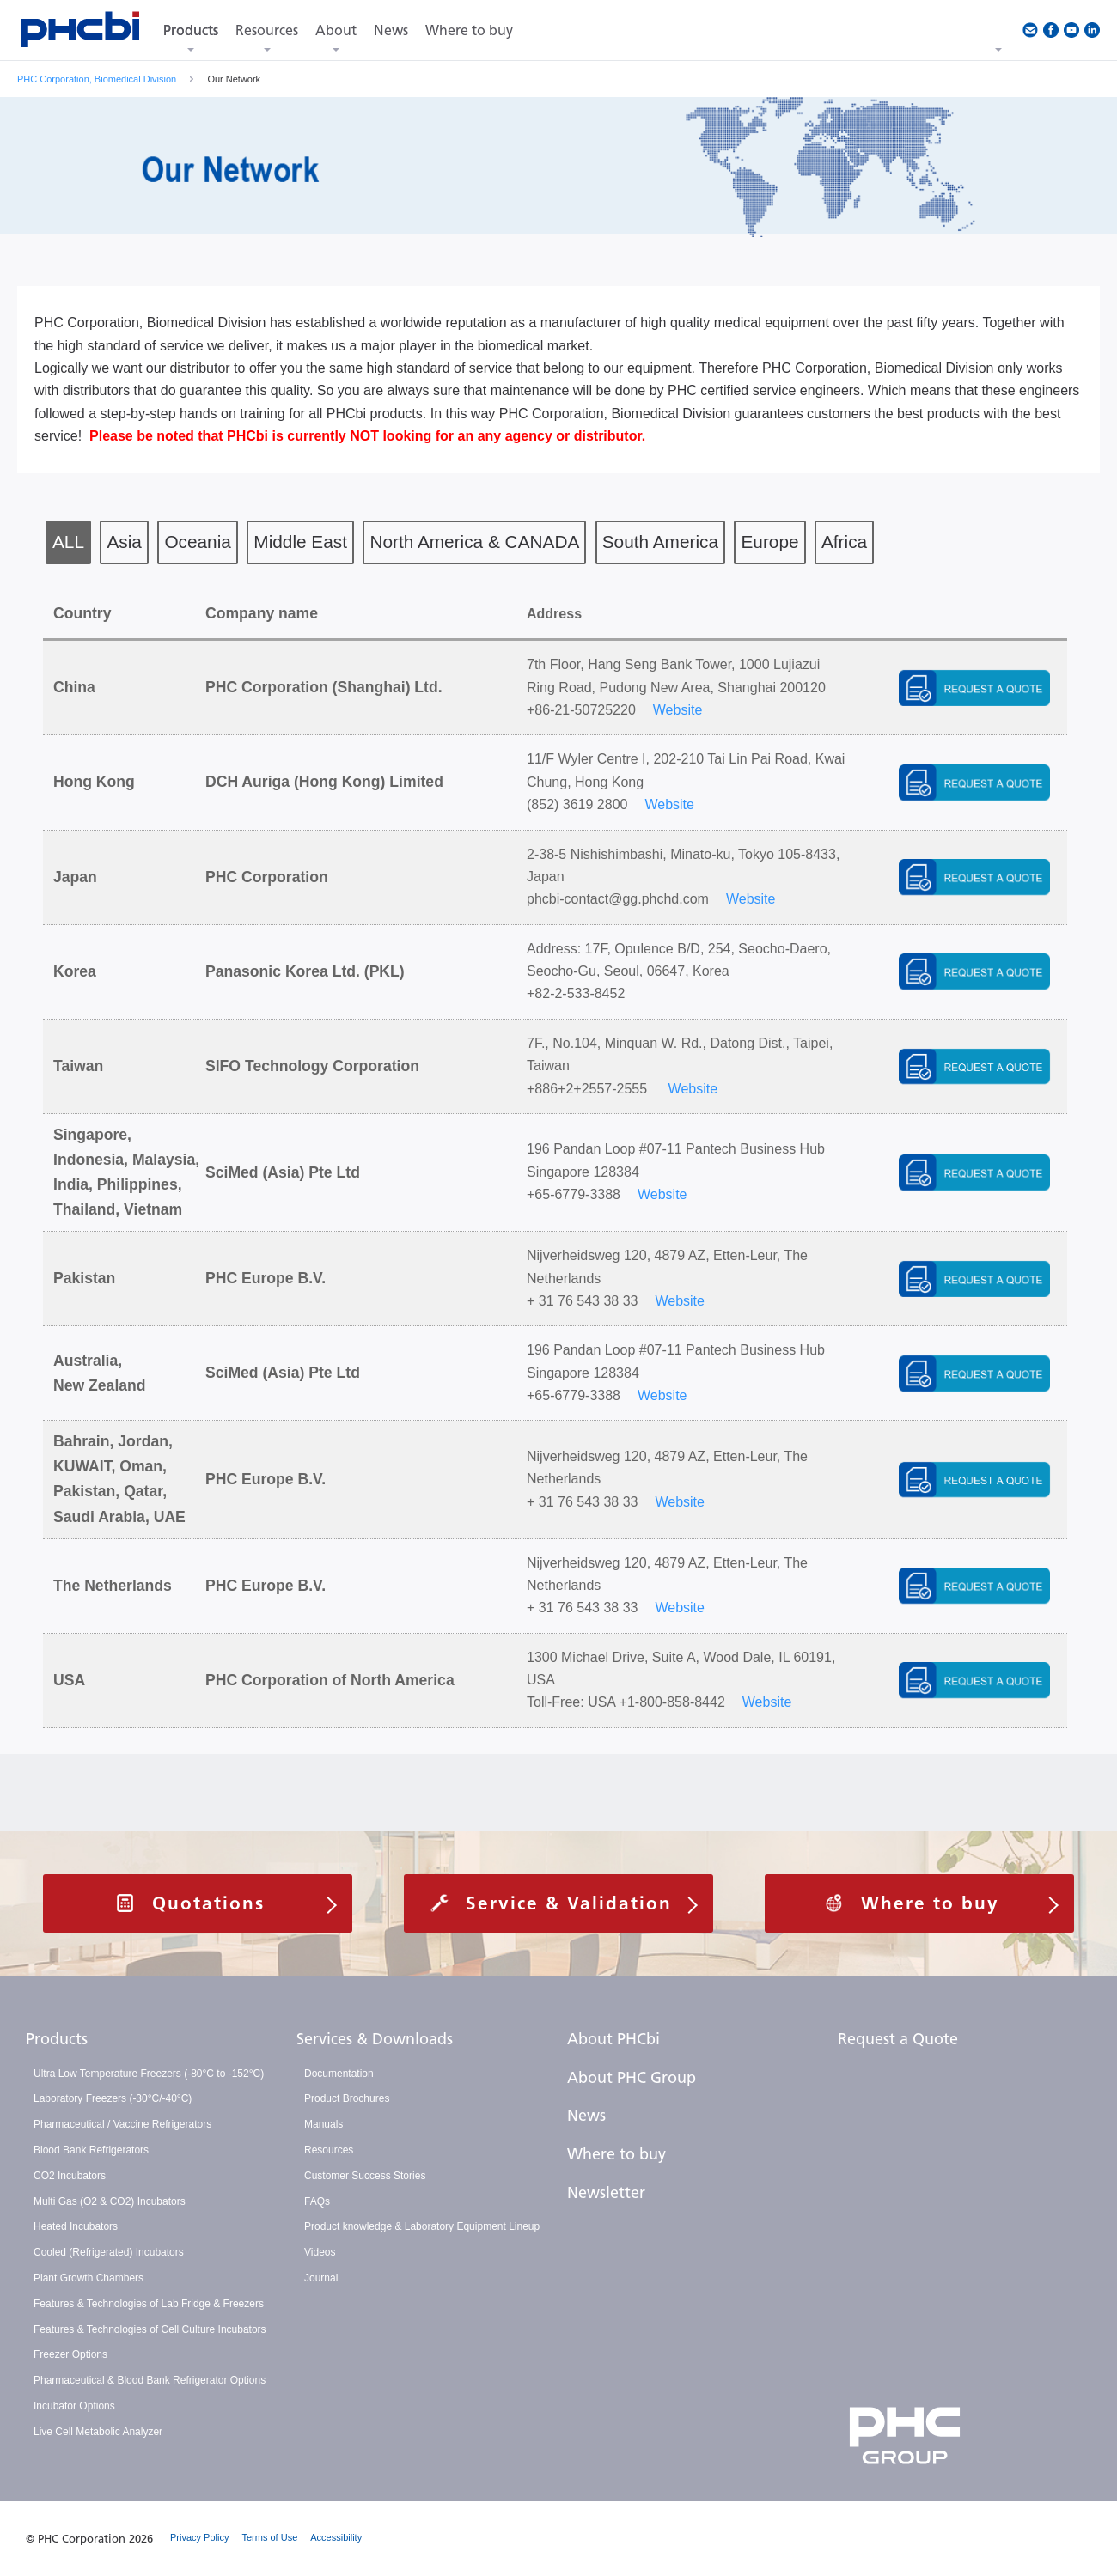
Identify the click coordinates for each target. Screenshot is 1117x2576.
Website (678, 710)
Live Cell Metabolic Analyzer (98, 2432)
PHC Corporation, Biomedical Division (96, 79)
